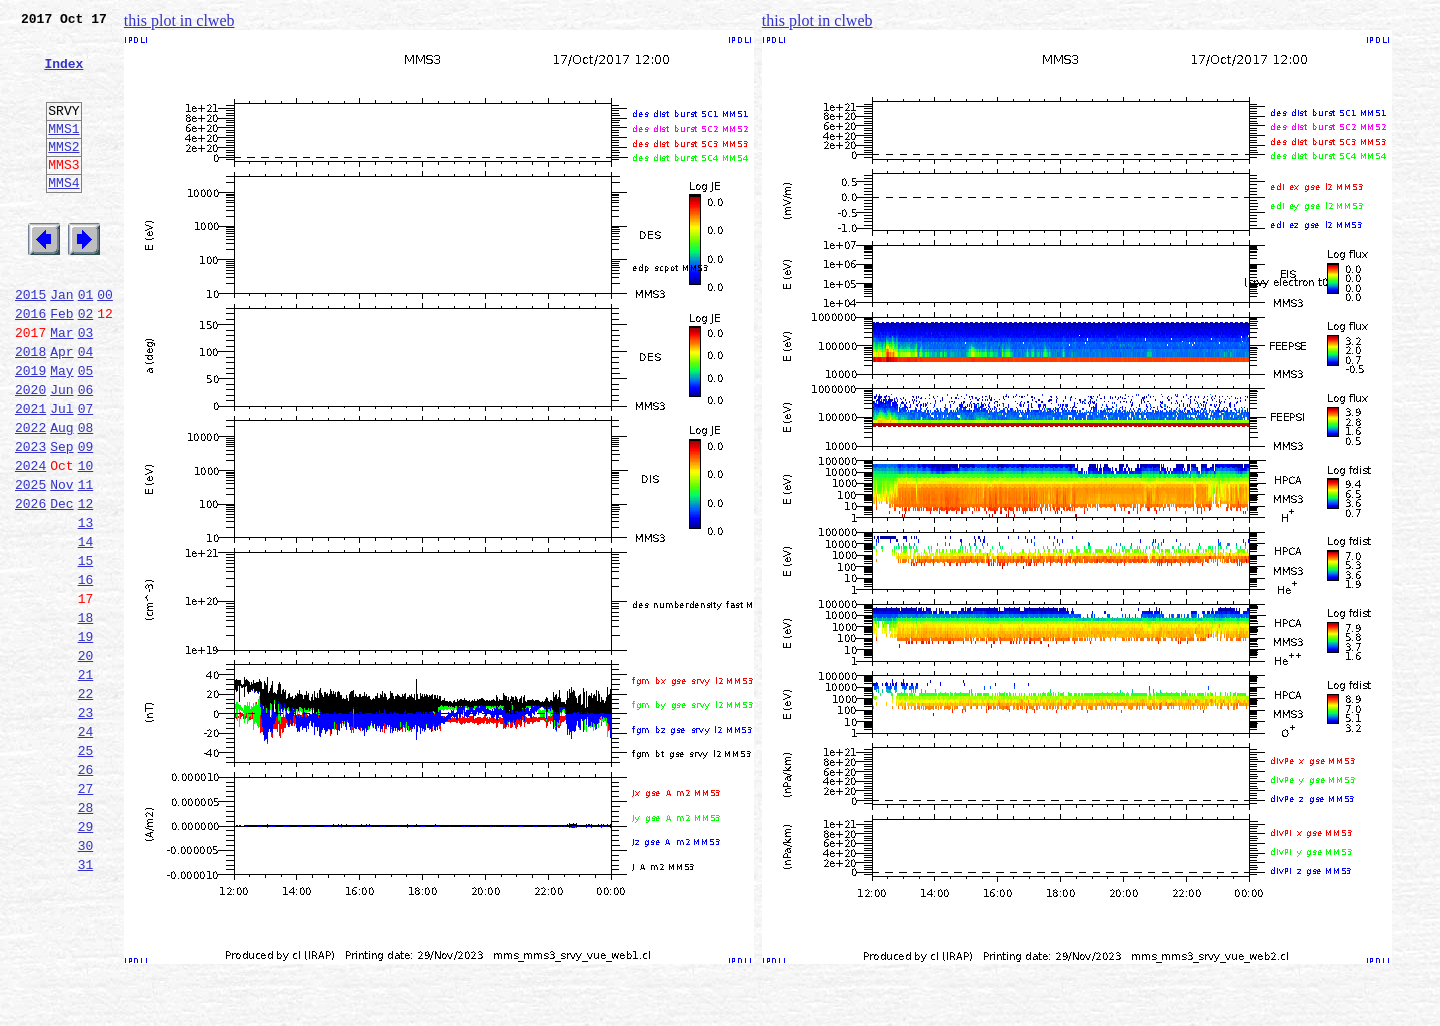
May (61, 430)
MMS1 (63, 152)
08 (86, 496)
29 (86, 958)
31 (86, 1002)
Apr (61, 408)
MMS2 (63, 173)
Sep (61, 518)
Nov (61, 562)
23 (86, 826)
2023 (30, 518)
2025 (30, 562)
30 (86, 980)
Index (63, 75)
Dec (61, 584)
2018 (30, 408)
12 (86, 584)
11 (86, 562)
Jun (61, 452)
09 (86, 518)
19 (86, 738)
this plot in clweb (179, 20)
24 (86, 848)
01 (86, 342)
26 (86, 892)
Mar (61, 386)
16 (86, 672)
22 (86, 804)
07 (86, 474)
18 (86, 716)
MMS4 (63, 215)
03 (86, 386)
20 (86, 760)
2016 (30, 364)
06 (86, 452)
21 (86, 782)
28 (86, 936)
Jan (61, 342)
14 (86, 628)
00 (105, 342)
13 (86, 606)
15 (86, 650)
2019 (30, 430)
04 (86, 408)
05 (86, 430)
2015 (30, 342)
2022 (30, 496)
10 (86, 540)
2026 (30, 584)
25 (86, 870)
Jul (61, 474)
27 (86, 914)
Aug (61, 496)
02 (86, 364)
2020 (30, 452)
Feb (61, 364)
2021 (30, 474)
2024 (30, 540)
